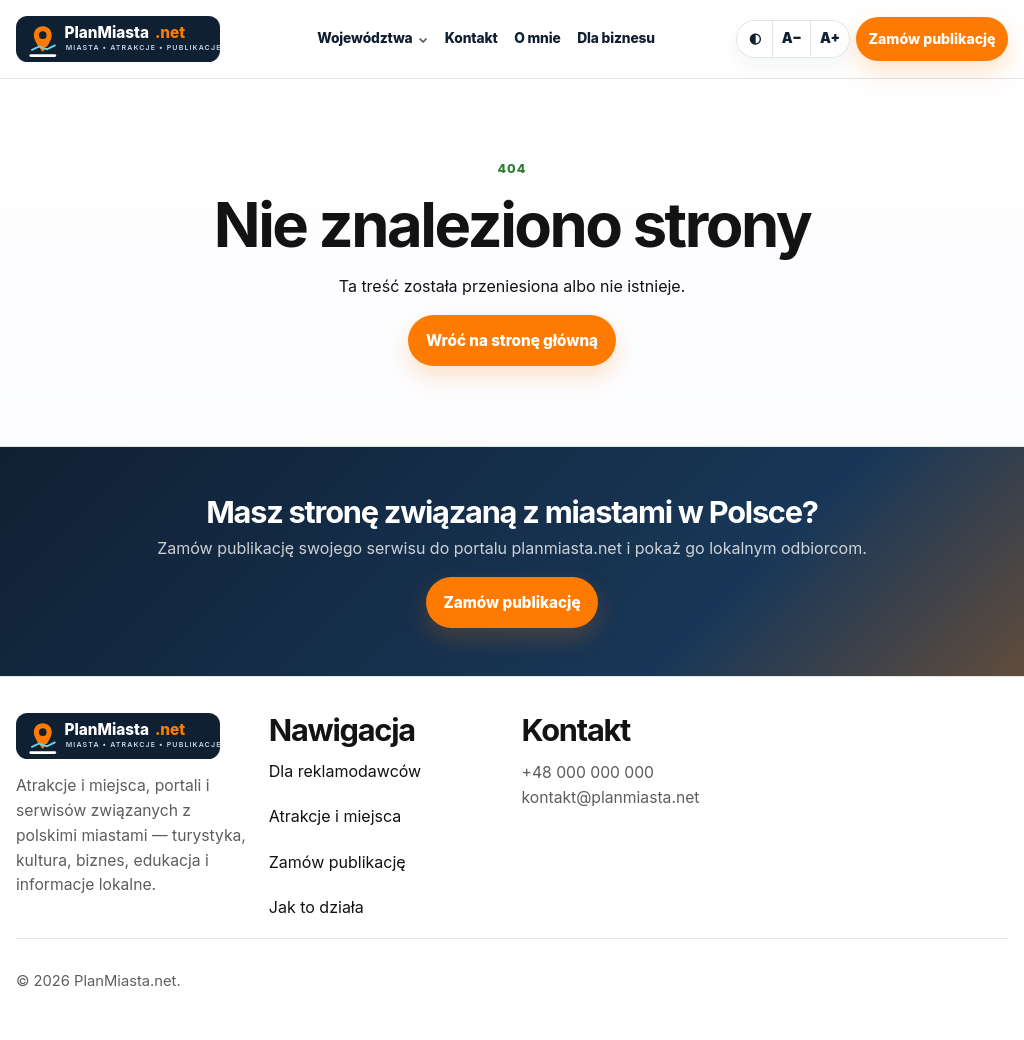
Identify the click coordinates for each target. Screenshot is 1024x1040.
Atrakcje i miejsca (335, 816)
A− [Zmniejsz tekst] (792, 38)
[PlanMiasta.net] (126, 39)
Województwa (364, 38)
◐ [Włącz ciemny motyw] (755, 38)
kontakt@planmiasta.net (611, 797)
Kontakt (471, 38)
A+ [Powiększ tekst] (830, 38)
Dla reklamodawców (345, 771)
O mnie (537, 38)
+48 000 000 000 (588, 772)
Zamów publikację (932, 38)
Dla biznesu (616, 38)
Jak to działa (316, 907)
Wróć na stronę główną (512, 340)
